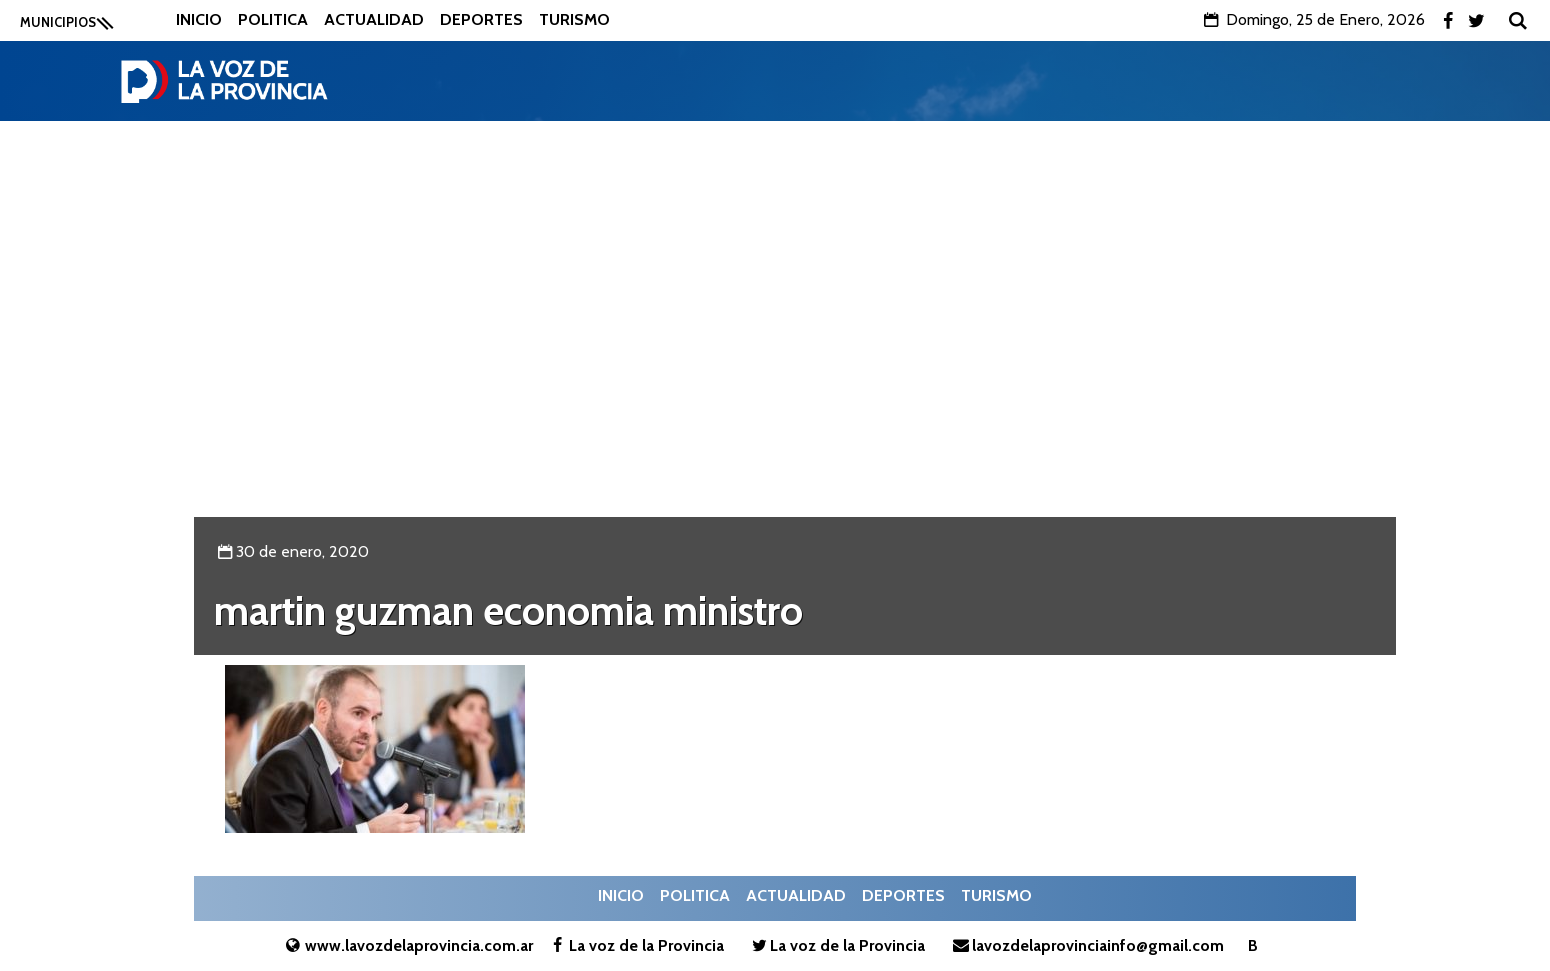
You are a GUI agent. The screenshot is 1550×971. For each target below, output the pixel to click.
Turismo (574, 19)
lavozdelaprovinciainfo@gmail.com (1086, 945)
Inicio (199, 19)
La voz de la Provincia (635, 945)
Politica (273, 19)
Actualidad (374, 19)
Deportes (481, 19)
